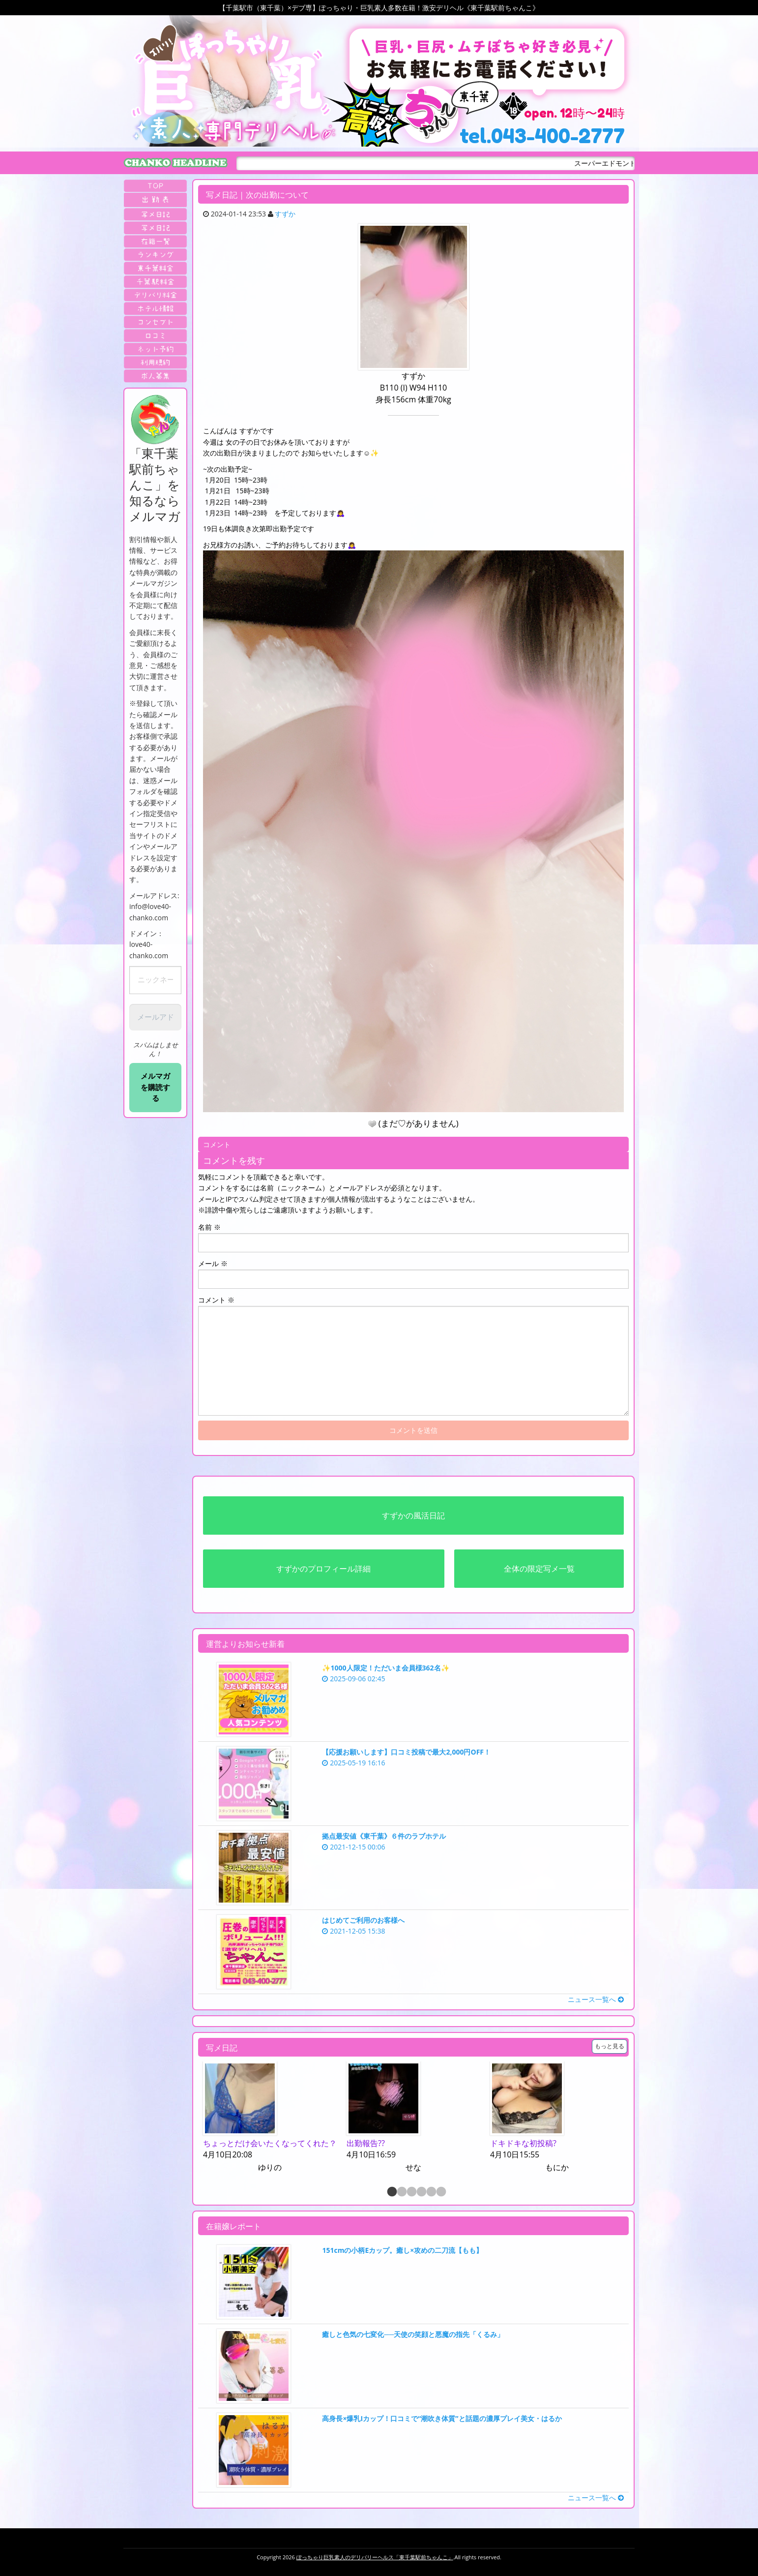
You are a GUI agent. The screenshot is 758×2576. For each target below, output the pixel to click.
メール (213, 1263)
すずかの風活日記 (413, 1515)
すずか (285, 213)
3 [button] (411, 2192)
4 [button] (421, 2192)
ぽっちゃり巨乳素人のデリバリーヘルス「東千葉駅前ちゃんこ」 (374, 2557)
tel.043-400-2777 (542, 136)
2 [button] (401, 2192)
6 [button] (440, 2192)
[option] (270, 2117)
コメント (216, 1299)
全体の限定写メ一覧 (539, 1568)
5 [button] (431, 2192)
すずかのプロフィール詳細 (323, 1568)
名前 (209, 1227)
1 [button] (391, 2192)
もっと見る (609, 2046)
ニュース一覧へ (596, 1999)
